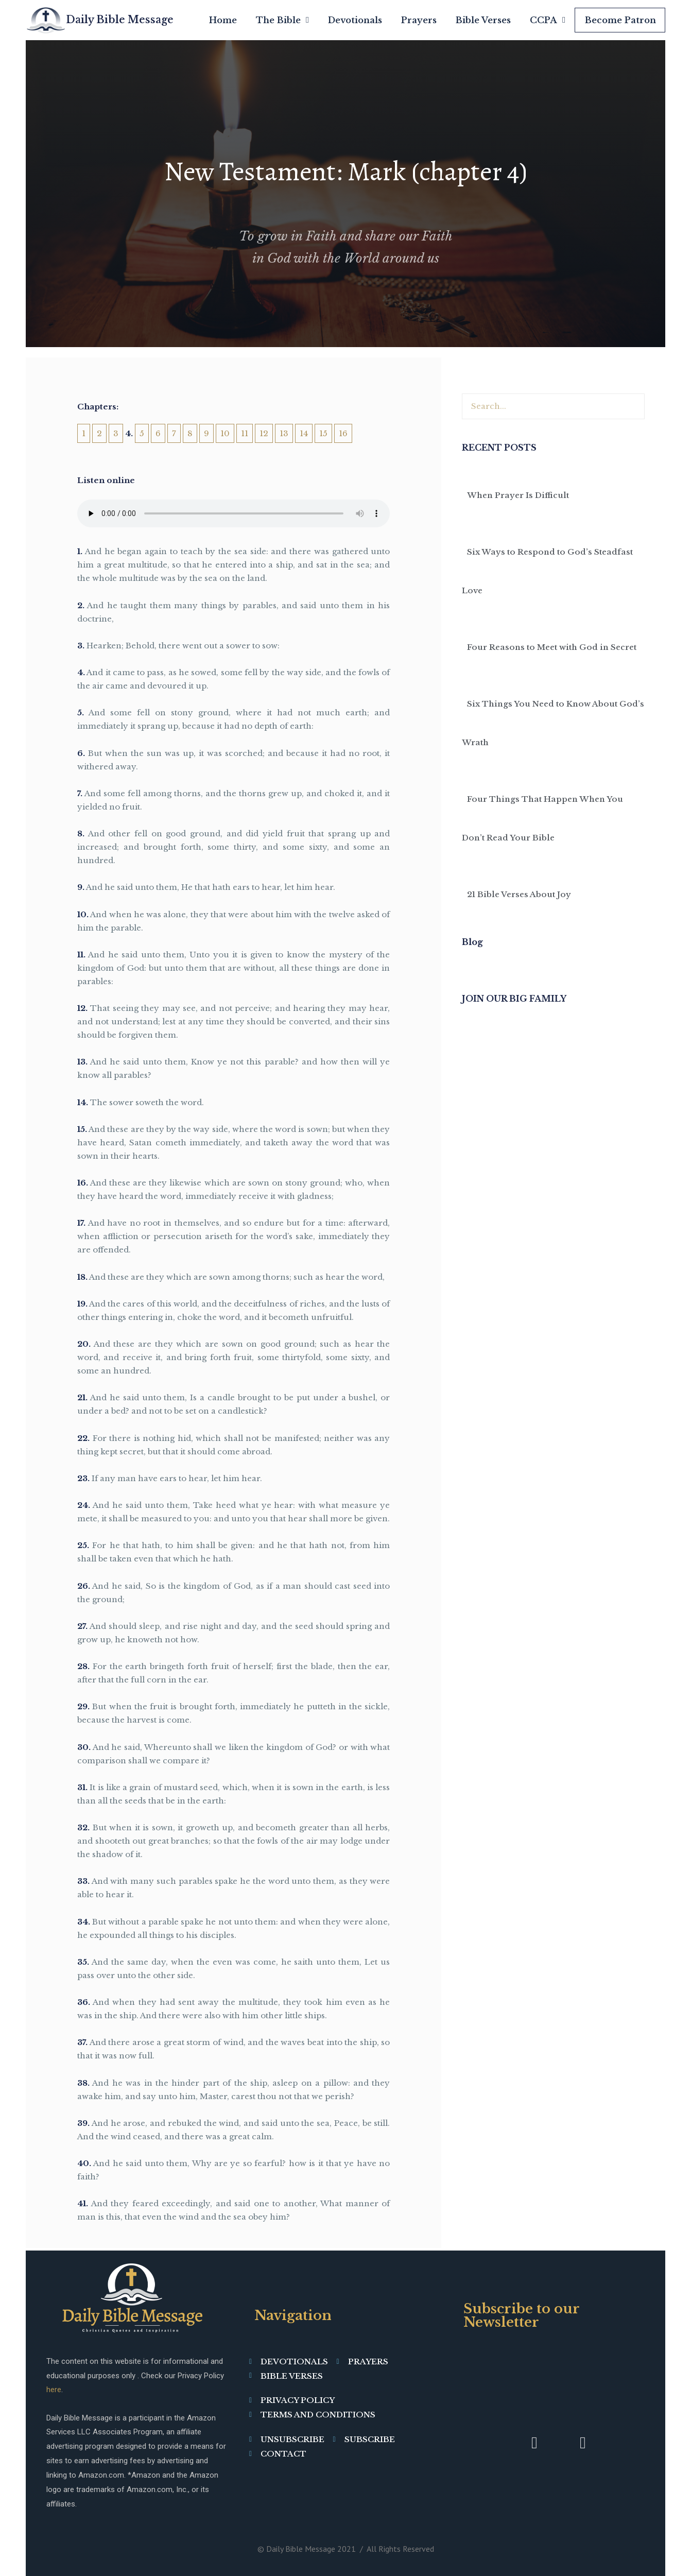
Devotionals (355, 20)
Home (223, 20)
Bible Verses (483, 20)
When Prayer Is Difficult (518, 495)
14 (304, 433)
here (53, 2389)
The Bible (282, 20)
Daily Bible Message (120, 19)
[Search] (631, 406)
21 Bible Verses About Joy (519, 894)
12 (264, 433)
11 (244, 433)
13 (284, 433)
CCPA (547, 20)
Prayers (419, 20)
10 (225, 433)
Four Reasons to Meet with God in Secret (551, 647)
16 (343, 433)
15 (323, 433)
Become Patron (620, 20)
